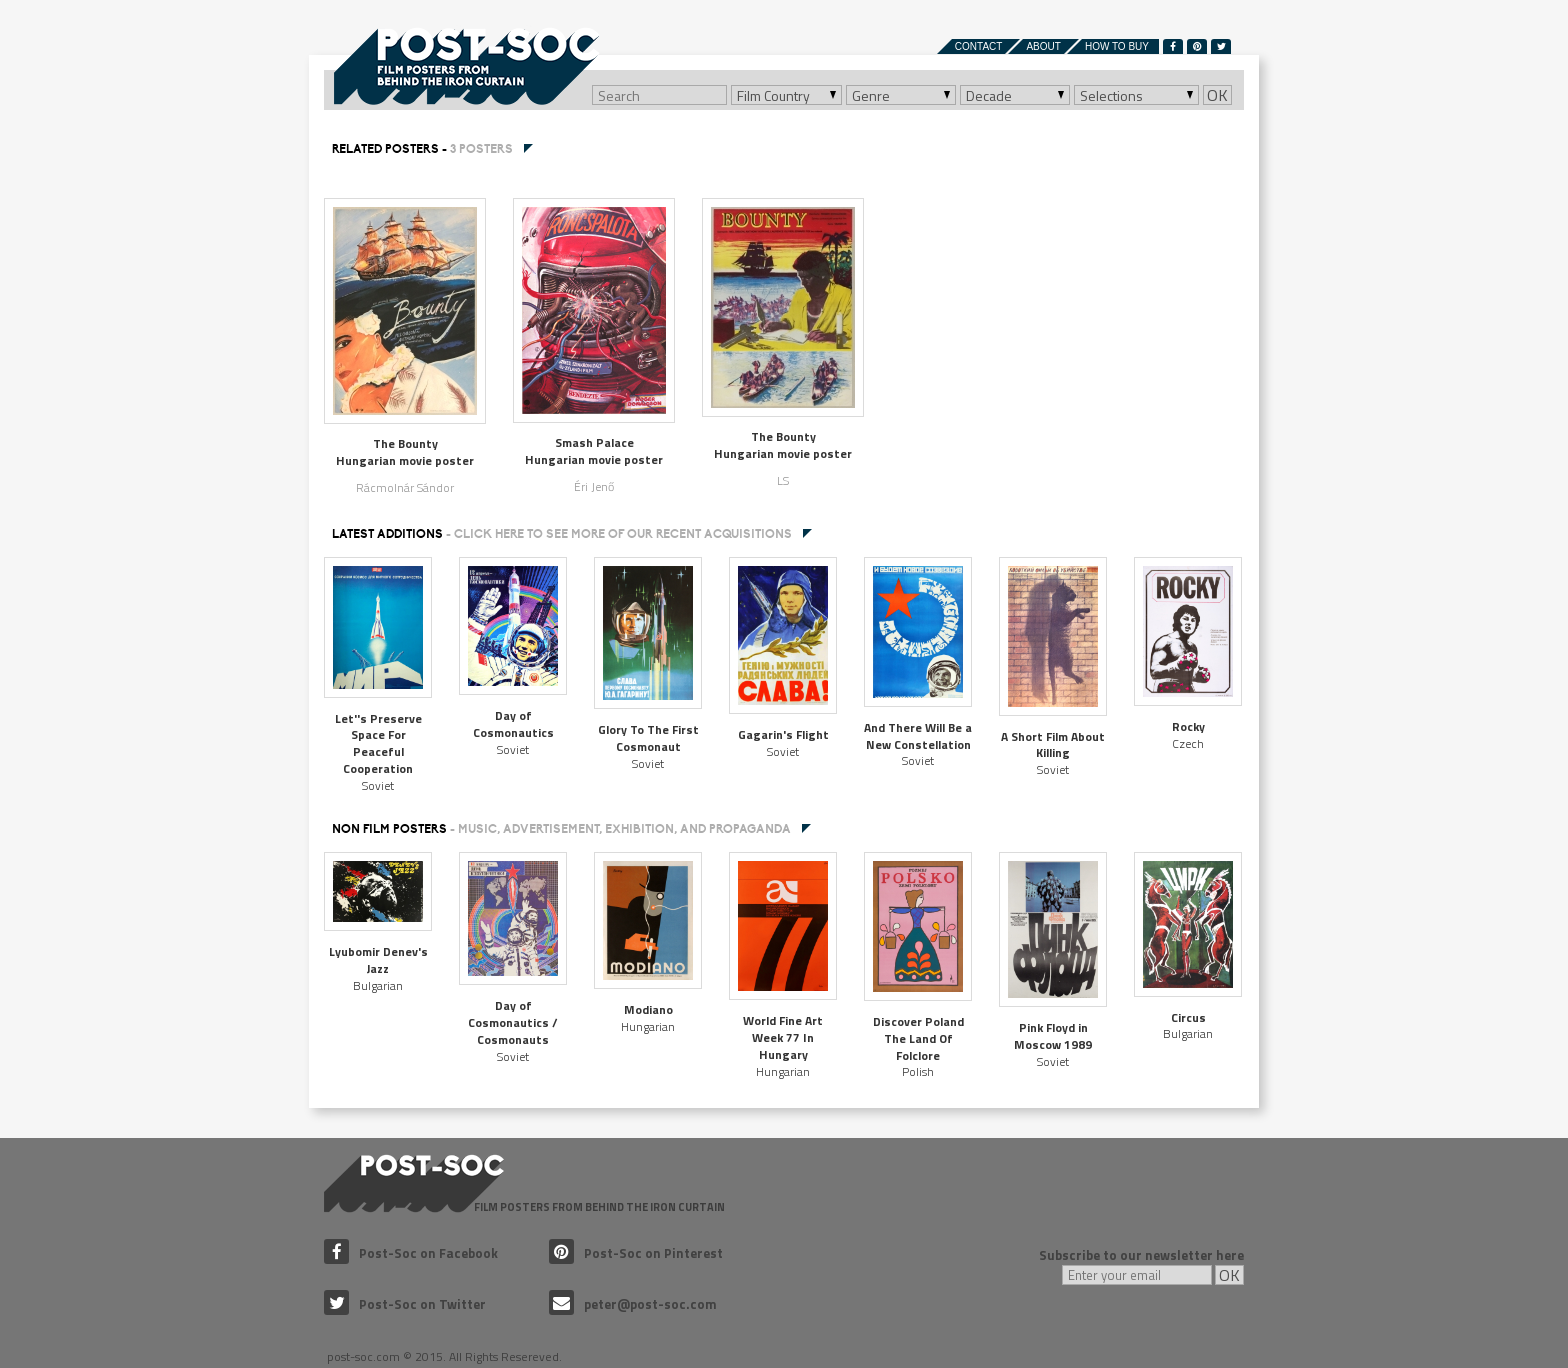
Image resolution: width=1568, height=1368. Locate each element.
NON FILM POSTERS (561, 829)
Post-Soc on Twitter (405, 1304)
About (1043, 46)
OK (1217, 95)
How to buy (1117, 46)
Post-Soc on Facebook (411, 1253)
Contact (979, 46)
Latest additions (562, 534)
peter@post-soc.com (633, 1304)
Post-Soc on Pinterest (636, 1253)
